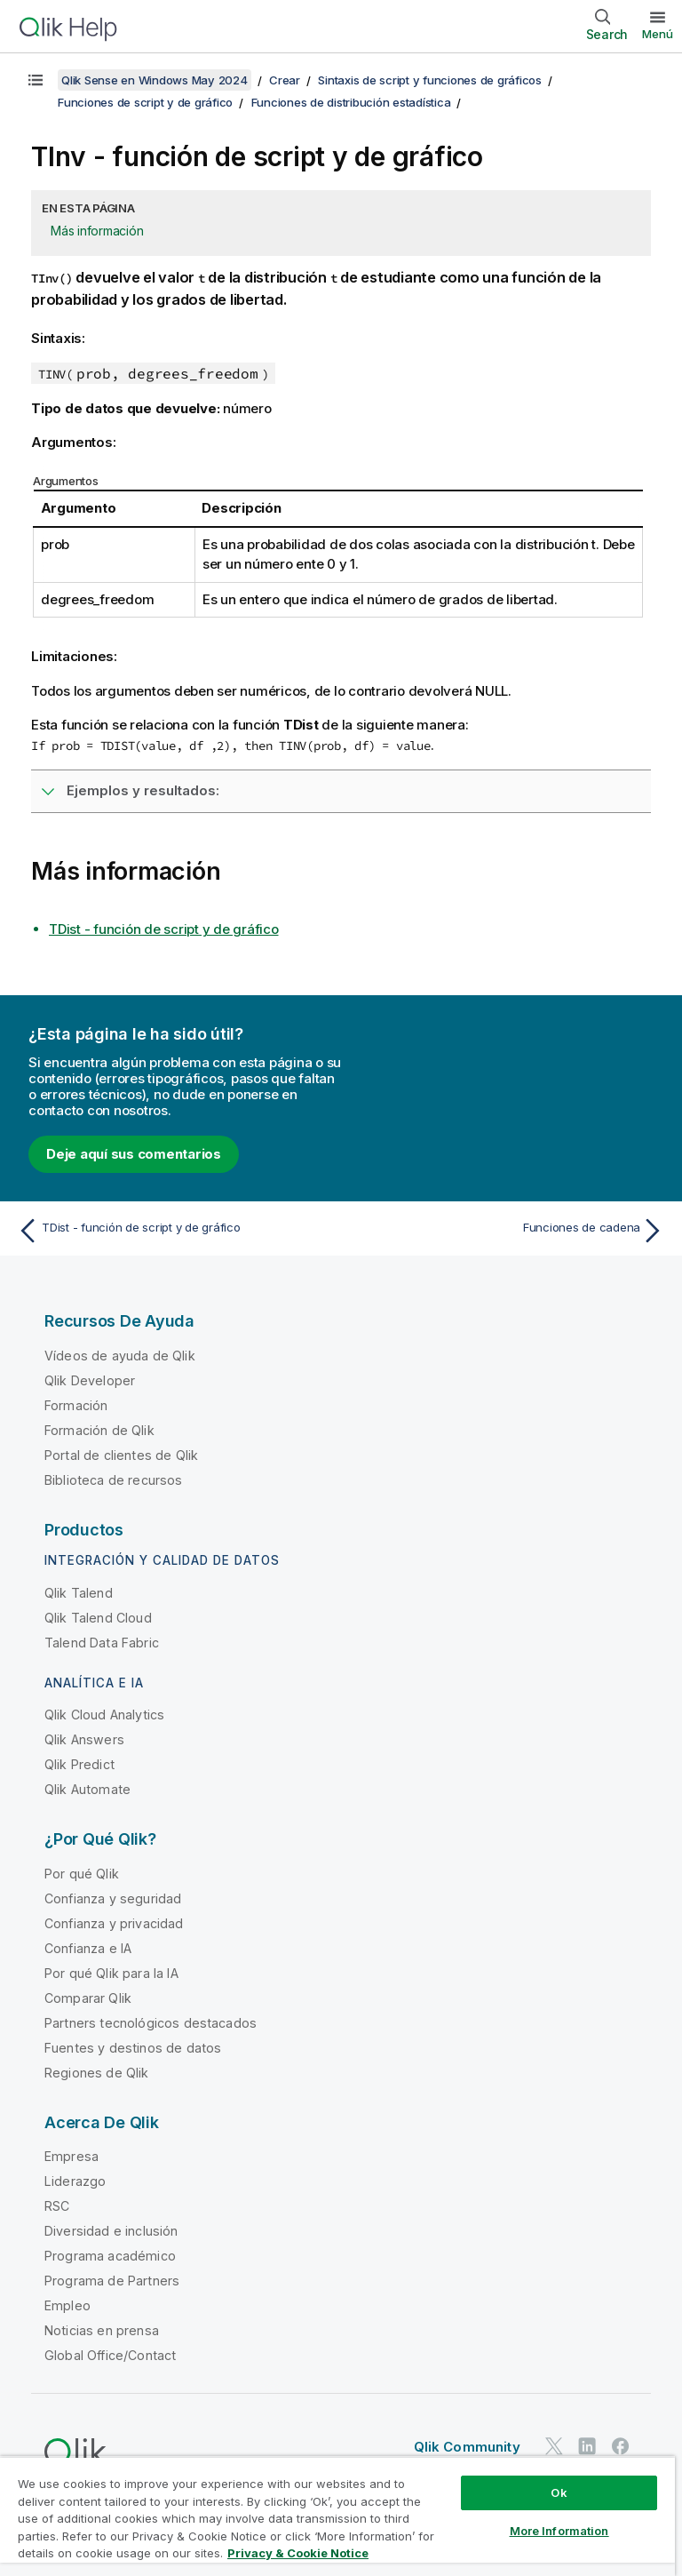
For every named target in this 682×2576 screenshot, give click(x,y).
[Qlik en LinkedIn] (587, 2446)
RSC (56, 2205)
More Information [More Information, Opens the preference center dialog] (559, 2531)
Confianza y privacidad (114, 1923)
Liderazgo (75, 2181)
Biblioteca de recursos (113, 1479)
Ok (559, 2492)
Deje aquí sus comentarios (133, 1153)
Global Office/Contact (110, 2355)
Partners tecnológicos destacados (150, 2022)
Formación (75, 1405)
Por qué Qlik (81, 1873)
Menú (657, 34)
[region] (337, 2516)
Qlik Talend (78, 1592)
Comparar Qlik (87, 1998)
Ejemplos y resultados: (143, 790)
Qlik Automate (87, 1789)
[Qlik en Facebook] (620, 2446)
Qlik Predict (79, 1764)
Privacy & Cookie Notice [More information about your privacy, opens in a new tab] (298, 2553)
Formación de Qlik (99, 1430)
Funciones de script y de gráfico (145, 102)
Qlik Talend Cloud (98, 1617)
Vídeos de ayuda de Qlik (119, 1355)
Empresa (71, 2156)
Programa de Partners (111, 2280)
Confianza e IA (87, 1948)
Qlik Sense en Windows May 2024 (154, 80)
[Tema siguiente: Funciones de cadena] (508, 1230)
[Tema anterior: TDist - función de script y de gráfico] (174, 1230)
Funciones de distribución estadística (351, 102)
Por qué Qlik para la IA (111, 1973)
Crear (284, 80)
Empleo (67, 2305)
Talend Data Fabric (101, 1642)
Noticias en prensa (101, 2330)
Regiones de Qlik (96, 2072)
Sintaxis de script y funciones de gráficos (430, 80)
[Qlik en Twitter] (554, 2446)
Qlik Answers (84, 1739)
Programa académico (110, 2255)
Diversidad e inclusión (111, 2230)
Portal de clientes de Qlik (121, 1455)
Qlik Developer (89, 1380)
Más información (97, 230)
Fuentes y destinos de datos (132, 2047)
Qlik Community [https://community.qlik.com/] (467, 2446)
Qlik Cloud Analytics (104, 1714)
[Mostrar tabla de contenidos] (35, 80)
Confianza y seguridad (112, 1898)
